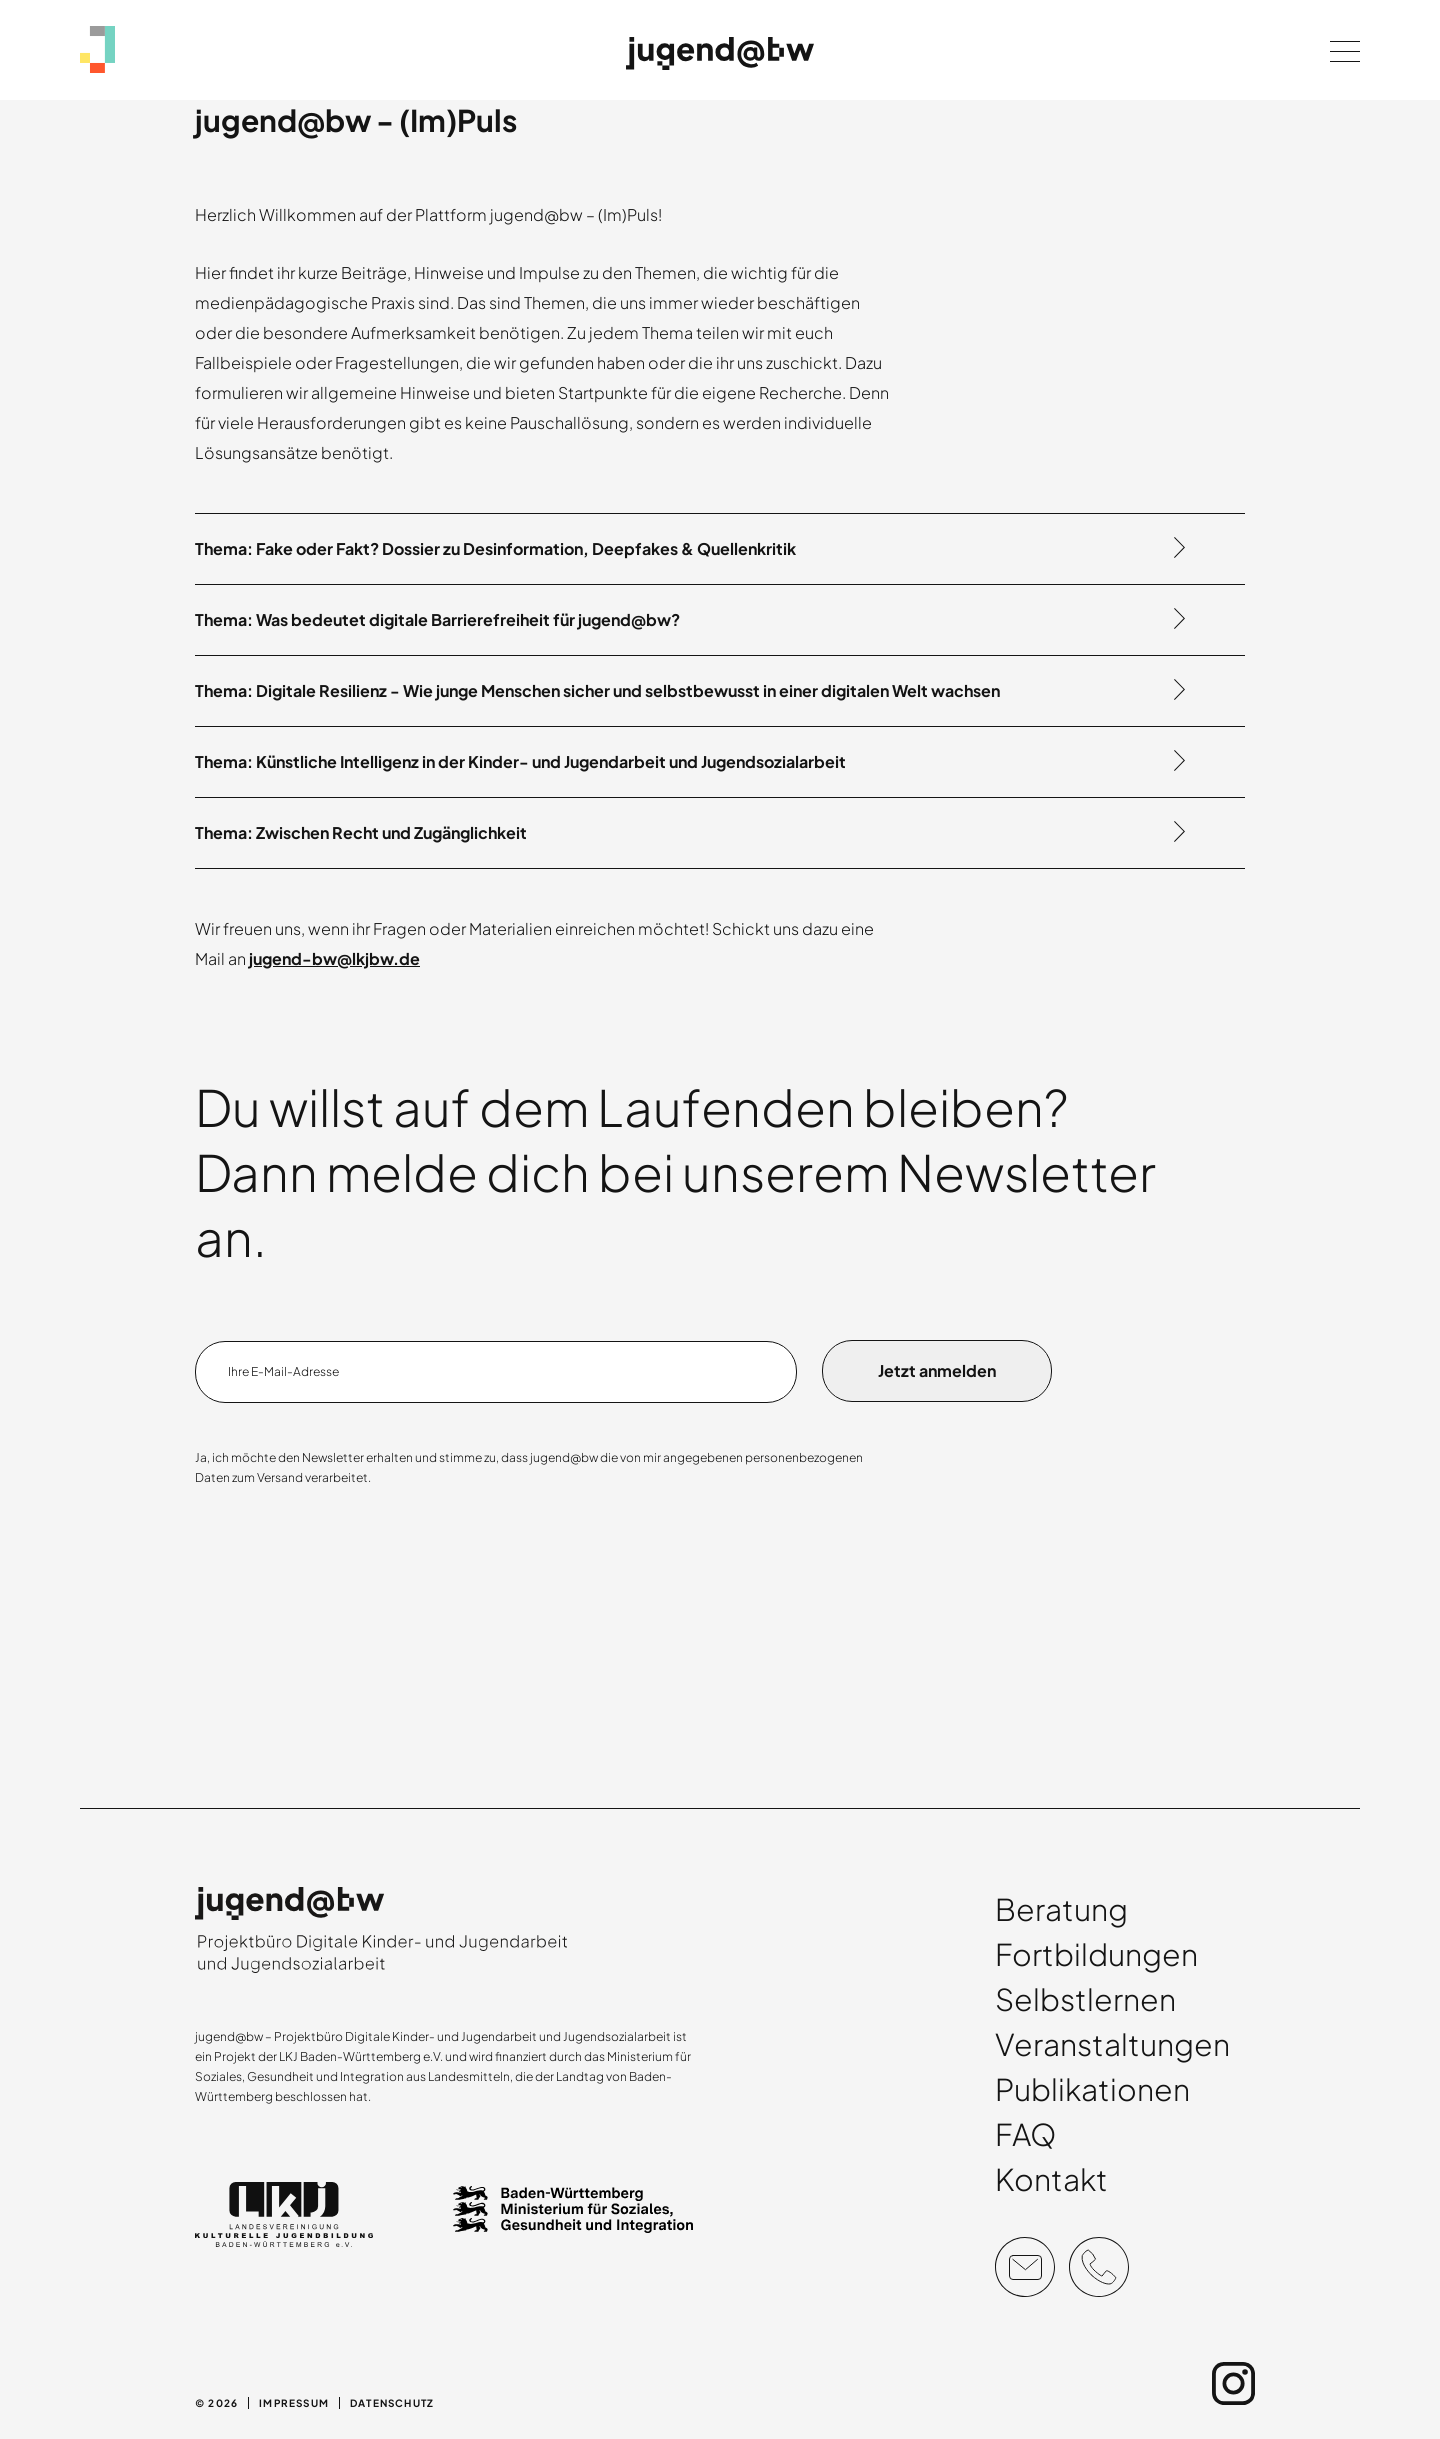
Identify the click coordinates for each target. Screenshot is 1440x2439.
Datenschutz (392, 2403)
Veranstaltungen (1112, 2044)
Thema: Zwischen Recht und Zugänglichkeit (361, 832)
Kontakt (1051, 2179)
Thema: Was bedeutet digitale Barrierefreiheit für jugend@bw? (437, 619)
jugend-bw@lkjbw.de (334, 958)
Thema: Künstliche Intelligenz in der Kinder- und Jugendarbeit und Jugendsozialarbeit (520, 761)
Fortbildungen (1096, 1954)
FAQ (1025, 2134)
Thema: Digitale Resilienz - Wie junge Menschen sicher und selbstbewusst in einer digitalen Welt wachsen (597, 690)
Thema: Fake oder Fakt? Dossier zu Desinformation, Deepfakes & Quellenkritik (495, 548)
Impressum (294, 2403)
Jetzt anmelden (937, 1370)
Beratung (1061, 1909)
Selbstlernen (1085, 1999)
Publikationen (1092, 2089)
